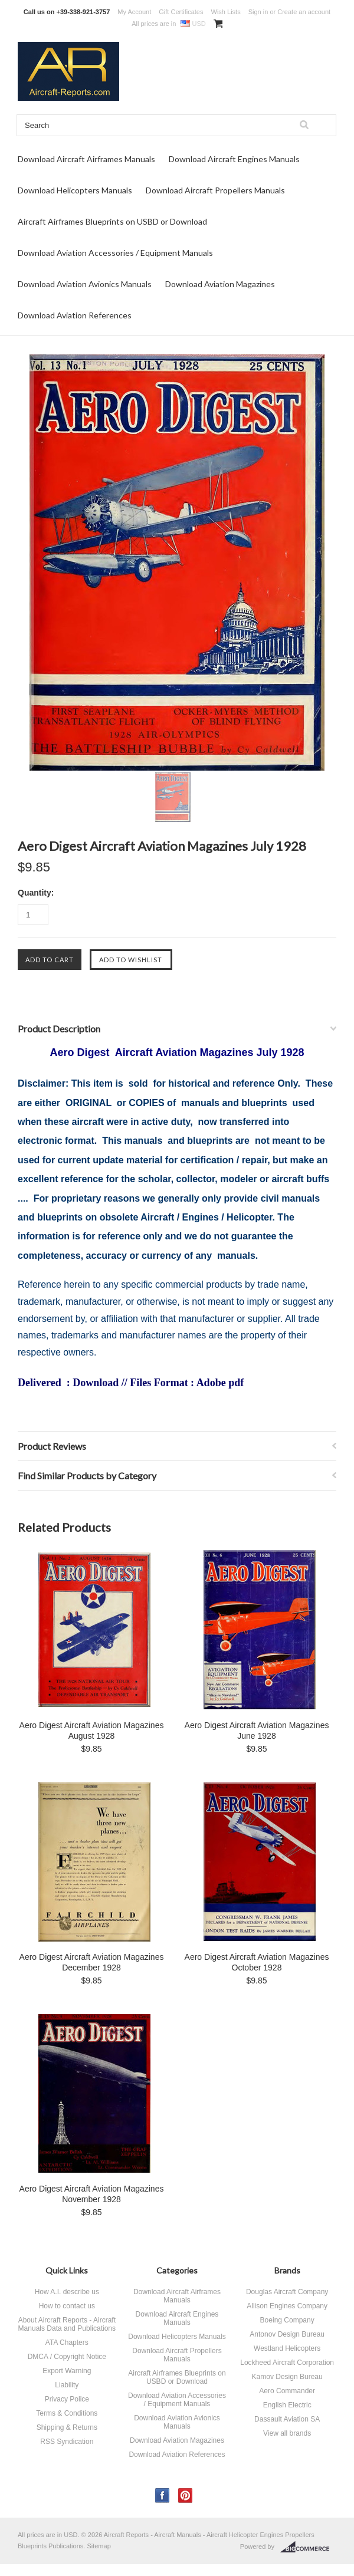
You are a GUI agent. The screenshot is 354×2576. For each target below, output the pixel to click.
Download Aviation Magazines (220, 284)
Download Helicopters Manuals (75, 190)
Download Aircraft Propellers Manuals (215, 190)
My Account (134, 11)
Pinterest (185, 2495)
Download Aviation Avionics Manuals (85, 284)
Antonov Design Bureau (287, 2334)
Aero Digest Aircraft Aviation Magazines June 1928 (257, 1730)
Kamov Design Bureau (287, 2377)
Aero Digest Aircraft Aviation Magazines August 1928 (91, 1730)
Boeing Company (287, 2320)
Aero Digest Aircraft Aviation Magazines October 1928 (257, 1962)
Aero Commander (287, 2391)
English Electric (287, 2405)
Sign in (258, 11)
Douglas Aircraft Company (287, 2292)
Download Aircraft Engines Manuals (234, 159)
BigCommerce (308, 2547)
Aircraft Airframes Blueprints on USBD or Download (112, 221)
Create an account (303, 11)
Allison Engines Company (287, 2306)
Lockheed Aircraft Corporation (287, 2362)
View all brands (287, 2433)
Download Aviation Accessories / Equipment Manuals (115, 253)
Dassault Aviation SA (287, 2419)
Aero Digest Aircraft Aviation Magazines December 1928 (91, 1962)
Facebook (162, 2495)
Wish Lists (226, 11)
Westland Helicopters (287, 2348)
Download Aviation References (75, 315)
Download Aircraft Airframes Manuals (86, 159)
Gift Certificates (181, 11)
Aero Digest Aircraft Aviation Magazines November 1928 (91, 2194)
